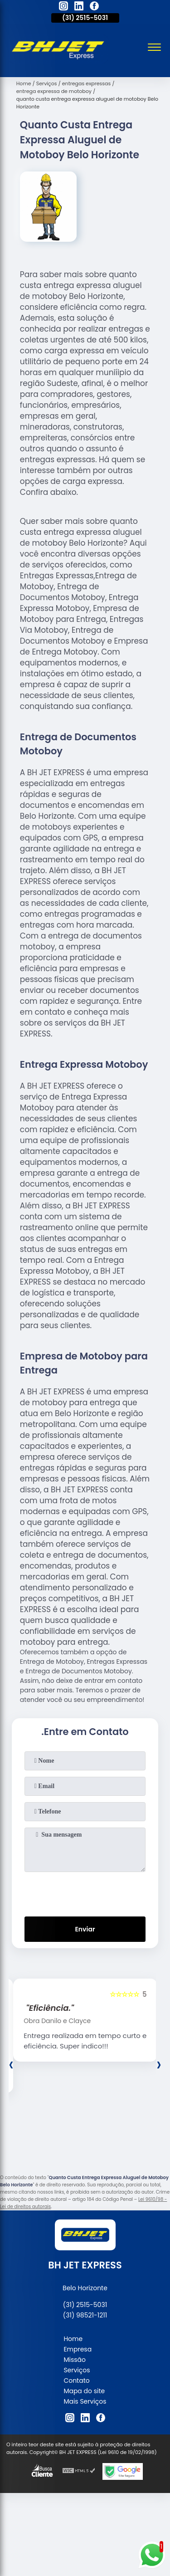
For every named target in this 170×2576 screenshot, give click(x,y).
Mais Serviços (84, 2401)
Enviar (85, 1929)
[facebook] (94, 7)
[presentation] (85, 1892)
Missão (74, 2359)
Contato (76, 2380)
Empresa (77, 2349)
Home (73, 2338)
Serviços (76, 2370)
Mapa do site (84, 2390)
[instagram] (63, 7)
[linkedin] (78, 7)
